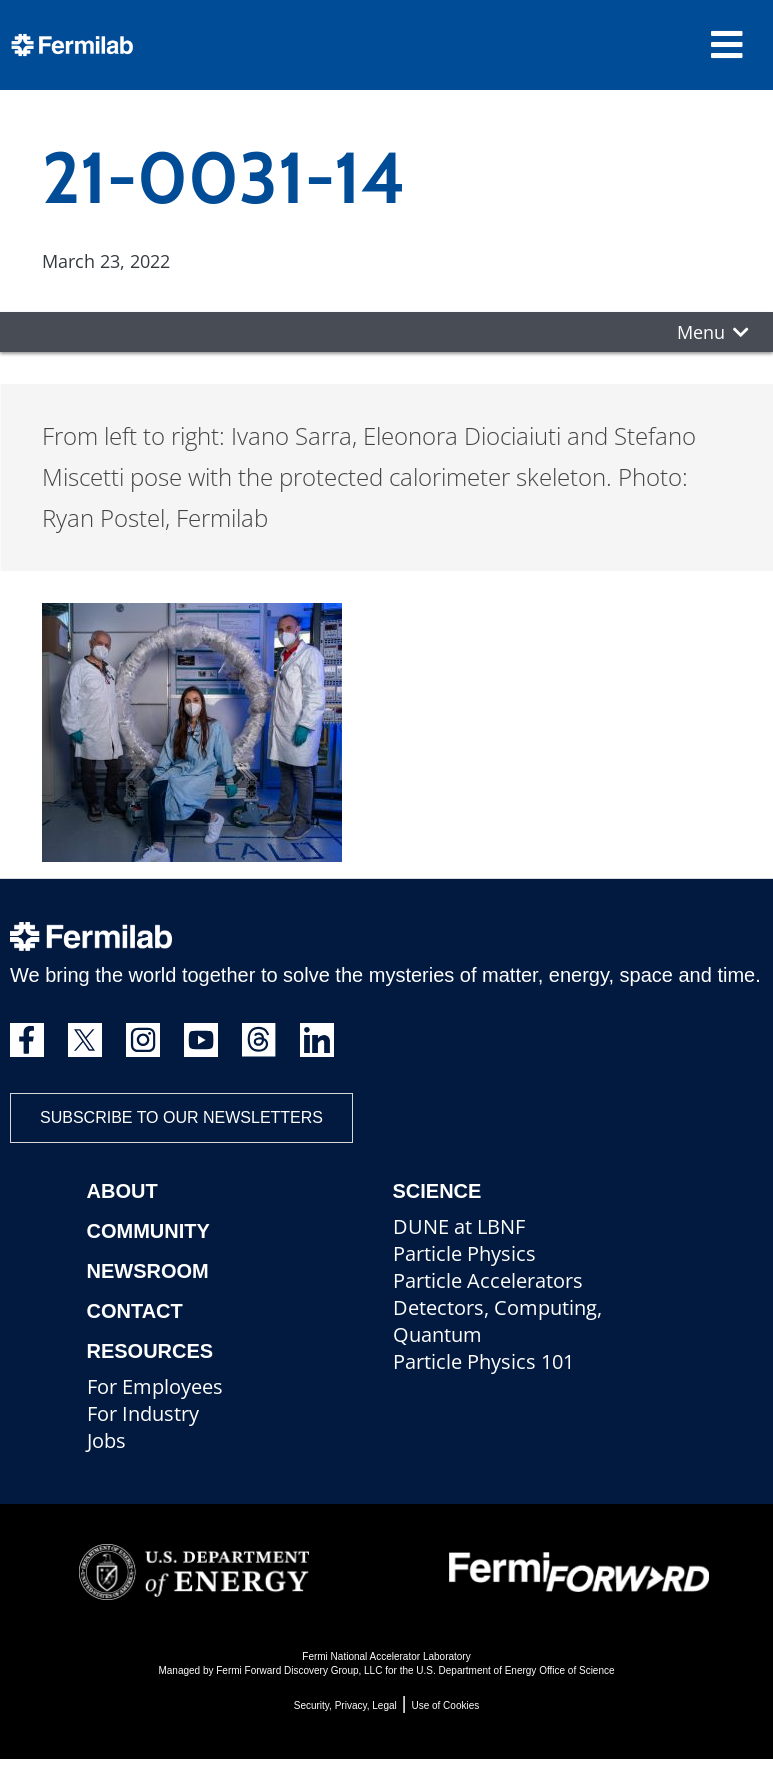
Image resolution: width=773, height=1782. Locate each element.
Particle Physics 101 (483, 1361)
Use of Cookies (445, 1705)
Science (437, 1191)
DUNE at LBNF (459, 1226)
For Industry (143, 1413)
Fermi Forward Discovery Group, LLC (299, 1670)
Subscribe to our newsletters (181, 1117)
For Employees (155, 1386)
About (122, 1191)
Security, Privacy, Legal (345, 1705)
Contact (135, 1311)
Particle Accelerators (488, 1280)
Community (148, 1231)
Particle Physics (464, 1253)
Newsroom (148, 1271)
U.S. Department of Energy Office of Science (515, 1670)
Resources (150, 1351)
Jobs (106, 1440)
